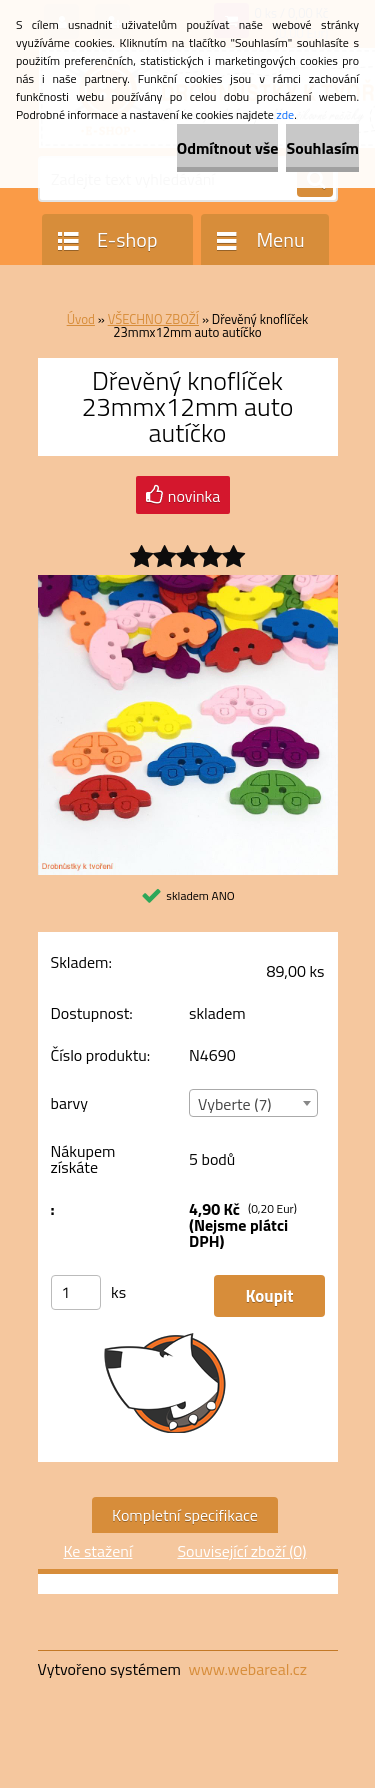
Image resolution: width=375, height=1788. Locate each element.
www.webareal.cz (247, 1669)
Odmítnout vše (228, 148)
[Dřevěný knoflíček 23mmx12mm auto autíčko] (188, 583)
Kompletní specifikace (185, 1515)
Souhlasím (322, 148)
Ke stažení (97, 1551)
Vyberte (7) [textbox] (235, 1104)
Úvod (81, 319)
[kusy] (76, 1292)
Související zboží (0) (241, 1551)
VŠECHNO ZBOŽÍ (153, 319)
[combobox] (253, 1103)
